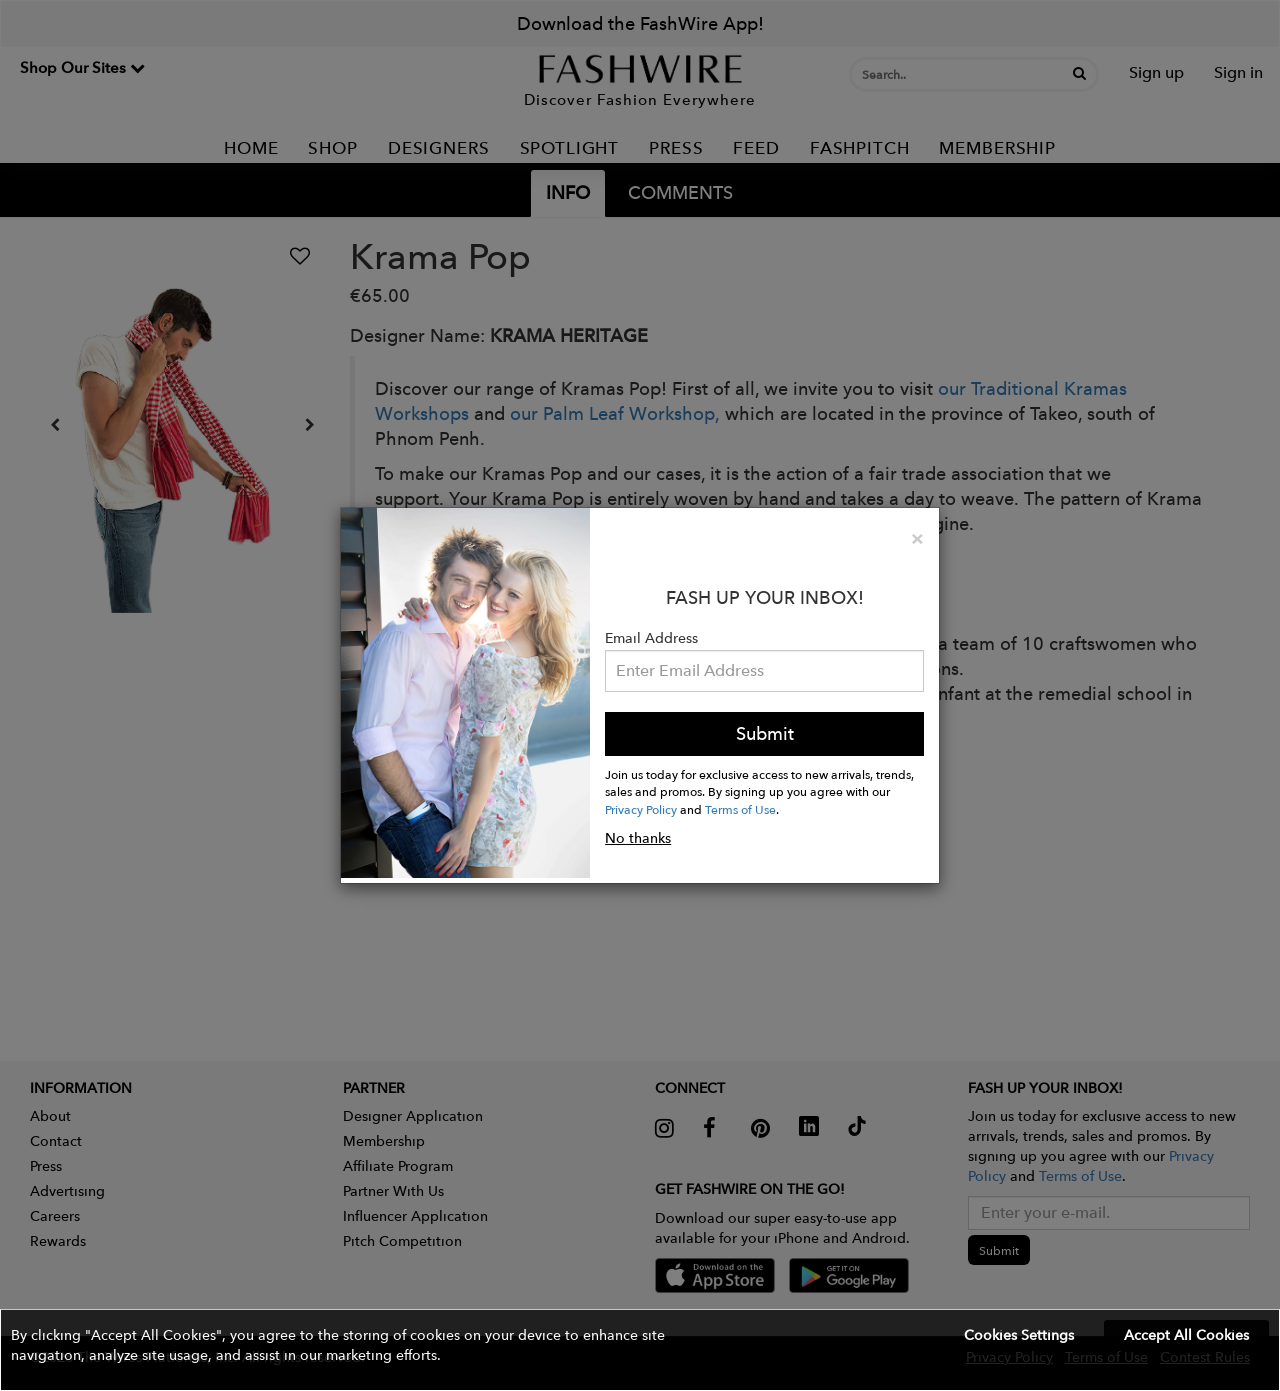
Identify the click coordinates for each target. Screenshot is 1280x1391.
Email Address (651, 638)
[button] (640, 1350)
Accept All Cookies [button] (1186, 1335)
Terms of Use (740, 809)
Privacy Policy (641, 809)
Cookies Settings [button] (1019, 1335)
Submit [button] (765, 733)
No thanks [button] (638, 838)
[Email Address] (764, 671)
